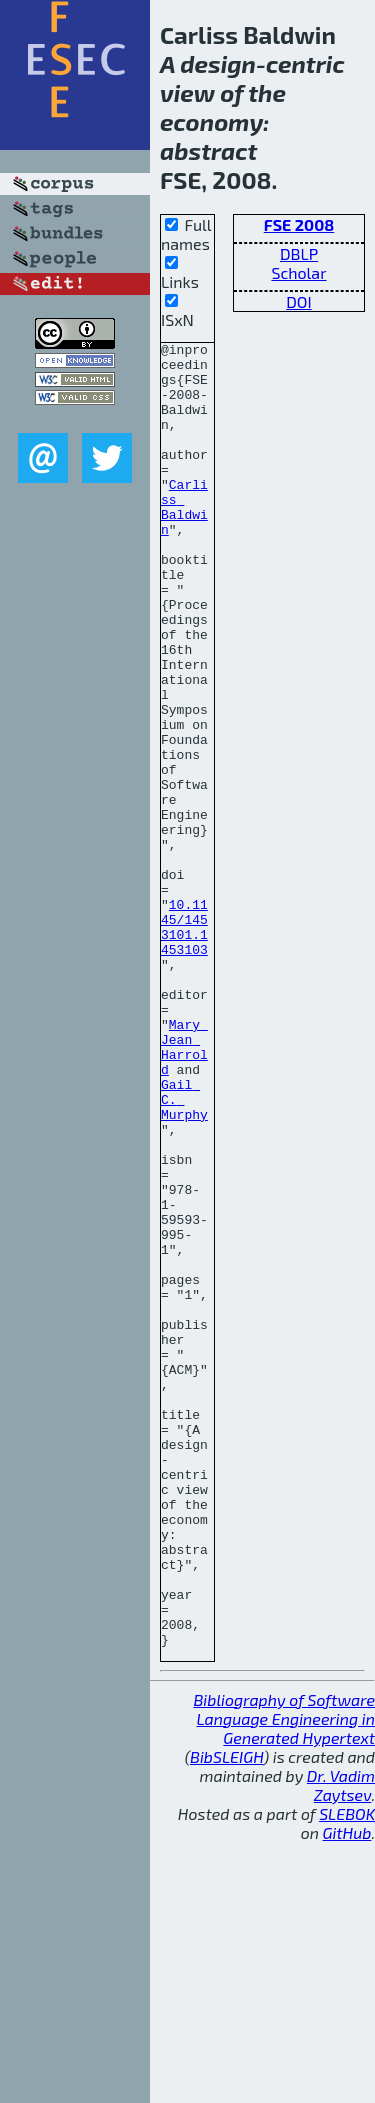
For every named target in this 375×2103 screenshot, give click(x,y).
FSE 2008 (299, 224)
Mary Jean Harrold (184, 1189)
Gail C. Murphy (184, 1252)
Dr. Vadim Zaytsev (341, 2046)
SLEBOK (347, 2074)
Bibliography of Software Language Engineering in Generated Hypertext (284, 1979)
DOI (299, 301)
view (187, 92)
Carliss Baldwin (184, 541)
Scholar (298, 272)
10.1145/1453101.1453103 (184, 1045)
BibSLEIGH (226, 2017)
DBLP (299, 253)
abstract (208, 150)
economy (211, 121)
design (218, 63)
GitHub (347, 2093)
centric (305, 63)
